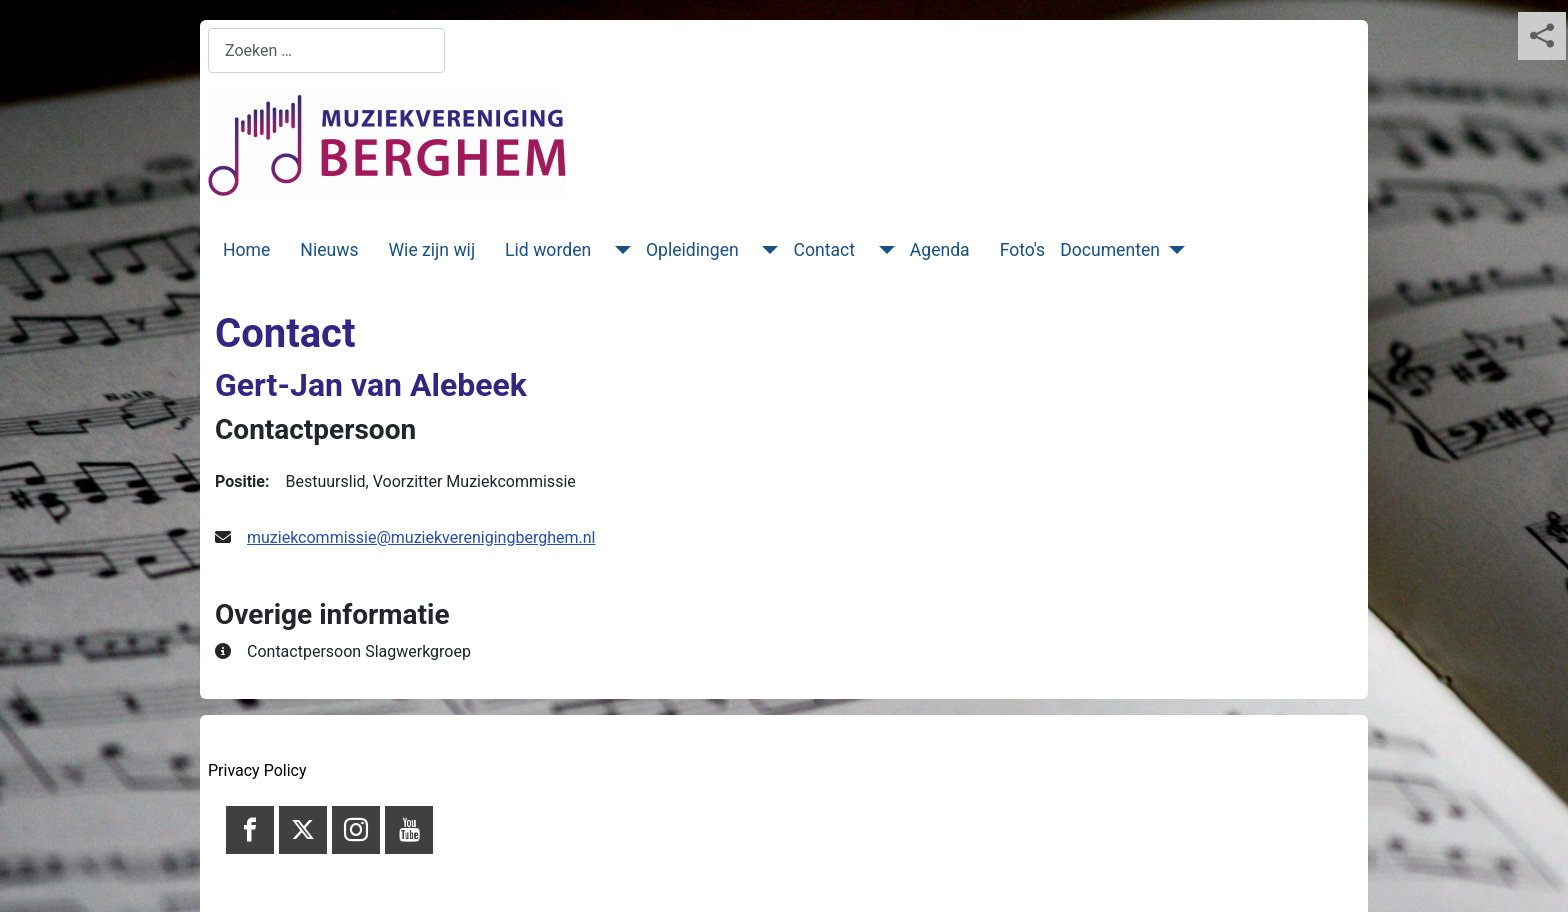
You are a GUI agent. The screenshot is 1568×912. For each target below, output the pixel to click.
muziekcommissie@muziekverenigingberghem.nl (421, 537)
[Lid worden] (618, 250)
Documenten (1110, 250)
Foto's (1023, 250)
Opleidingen (692, 250)
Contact (824, 250)
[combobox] (326, 50)
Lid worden (548, 250)
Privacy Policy (257, 770)
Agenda (940, 250)
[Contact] (882, 250)
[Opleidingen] (766, 250)
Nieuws (329, 250)
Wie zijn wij (432, 250)
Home (246, 250)
